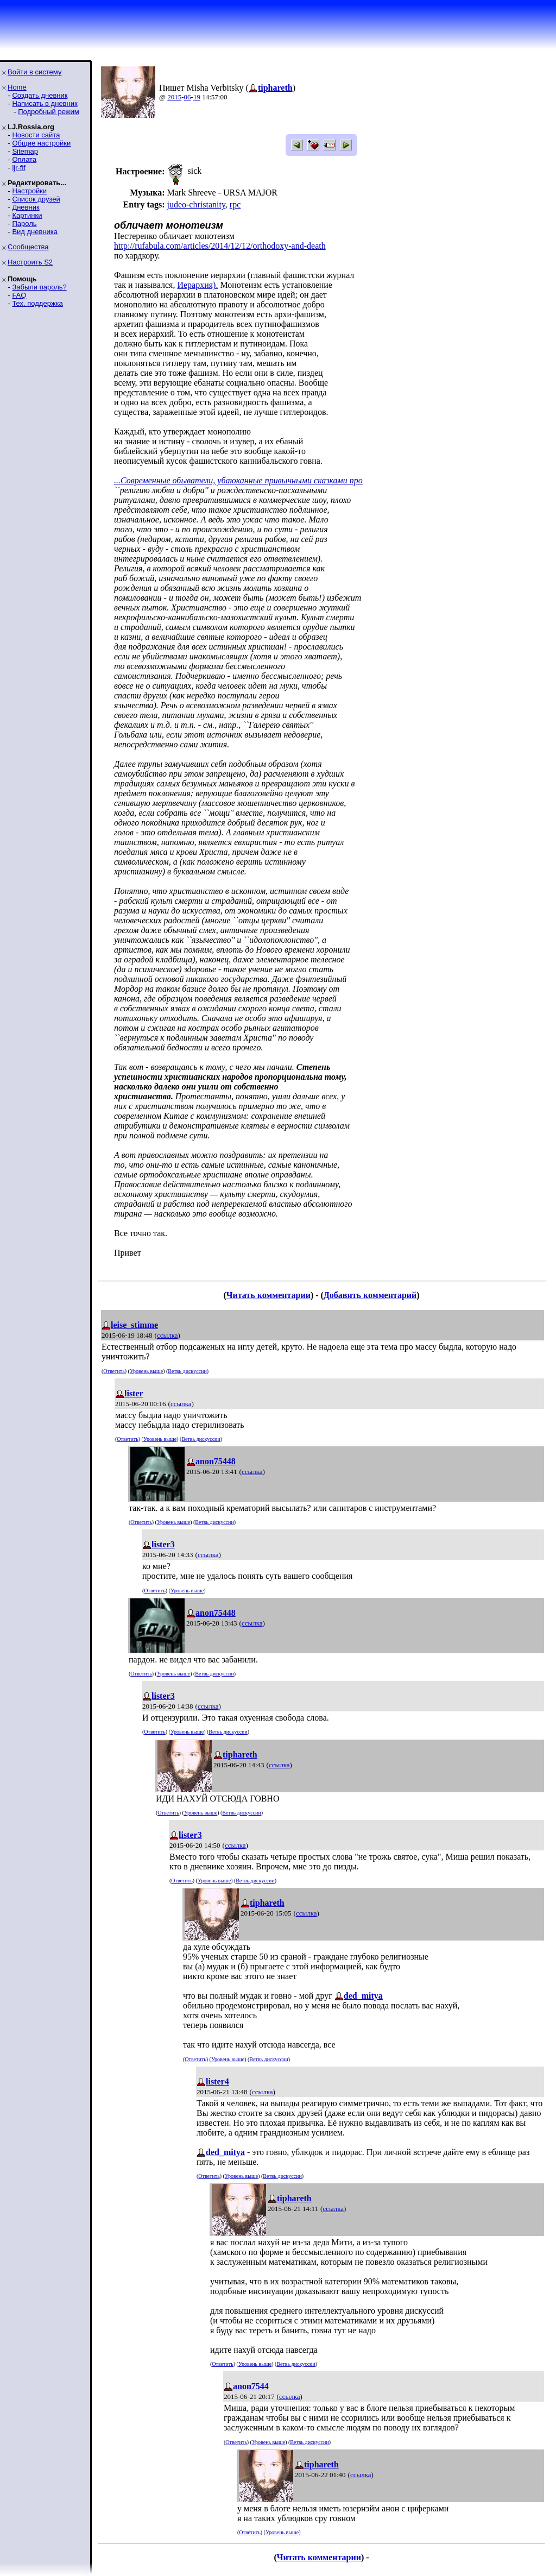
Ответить (113, 1371)
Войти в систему (34, 72)
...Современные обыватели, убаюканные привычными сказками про (238, 480)
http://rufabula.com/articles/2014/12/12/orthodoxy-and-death (220, 245)
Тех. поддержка (37, 303)
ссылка (167, 1335)
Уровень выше (146, 1371)
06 (187, 97)
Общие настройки (41, 143)
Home (17, 87)
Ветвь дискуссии (187, 1371)
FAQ (19, 295)
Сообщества (28, 247)
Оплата (24, 159)
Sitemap (25, 151)
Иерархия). (197, 284)
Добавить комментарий (370, 1295)
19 (196, 97)
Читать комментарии (268, 1295)
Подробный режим (48, 112)
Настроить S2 (30, 262)
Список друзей (36, 199)
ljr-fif (19, 167)
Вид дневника (35, 232)
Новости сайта (36, 135)
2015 (174, 97)
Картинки (27, 215)
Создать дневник (39, 95)
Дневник (25, 207)
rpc (235, 204)
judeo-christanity (196, 204)
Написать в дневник (44, 103)
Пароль (24, 223)
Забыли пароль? (39, 287)
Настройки (29, 191)
